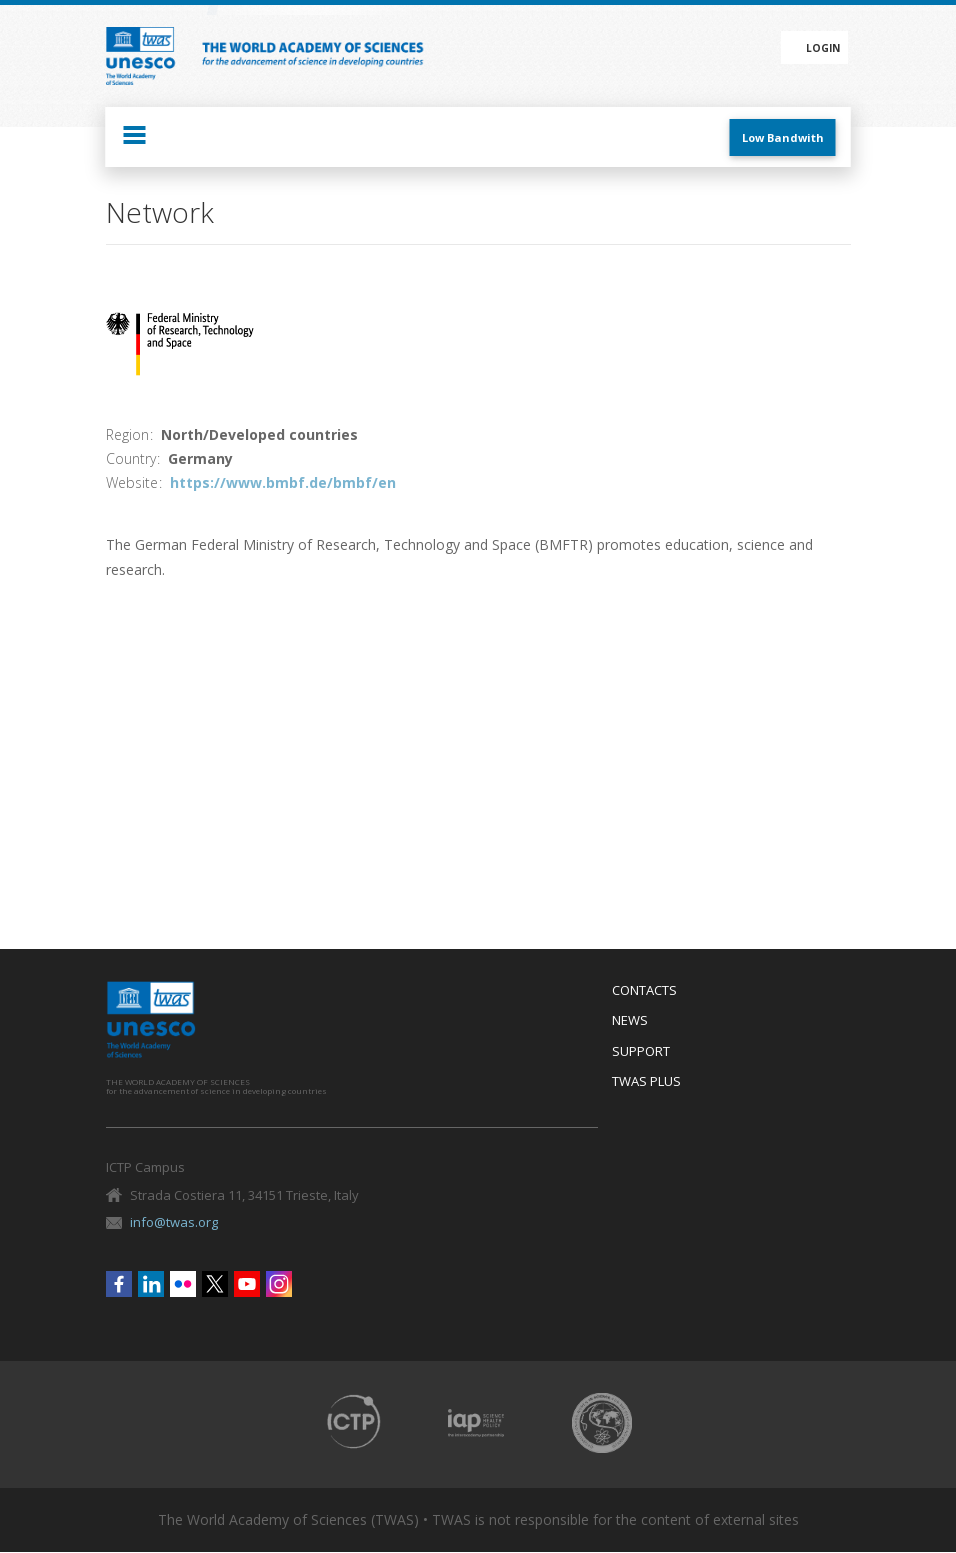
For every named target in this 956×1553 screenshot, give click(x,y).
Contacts (644, 991)
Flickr (183, 1284)
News (630, 1021)
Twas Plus (646, 1082)
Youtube (247, 1284)
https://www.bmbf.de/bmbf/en (283, 482)
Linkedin (151, 1284)
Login (823, 48)
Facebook (119, 1284)
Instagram (279, 1284)
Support (641, 1052)
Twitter (215, 1284)
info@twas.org (174, 1222)
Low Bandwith (783, 137)
